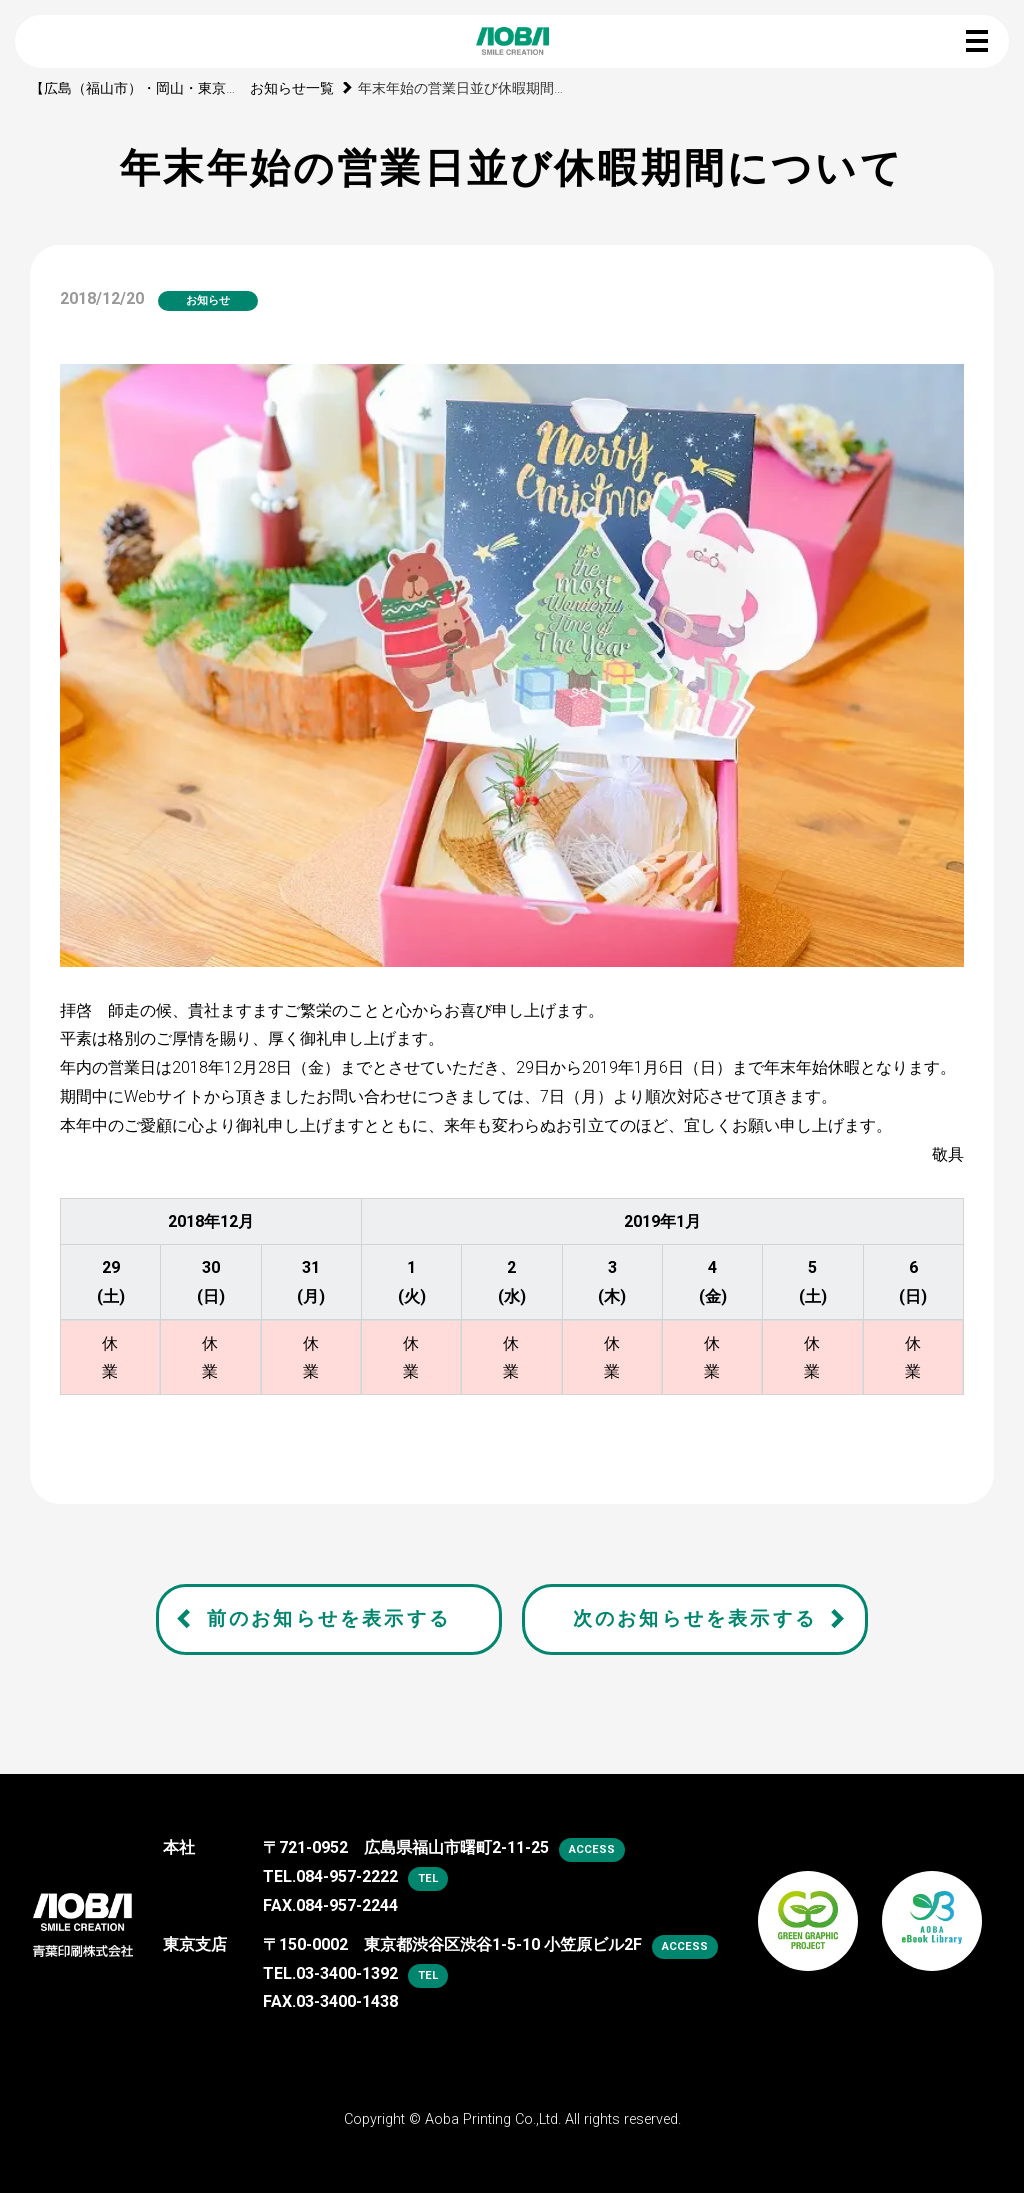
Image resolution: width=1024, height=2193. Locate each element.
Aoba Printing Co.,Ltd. (493, 2119)
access (592, 1849)
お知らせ (208, 300)
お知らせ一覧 (292, 88)
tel (428, 1878)
